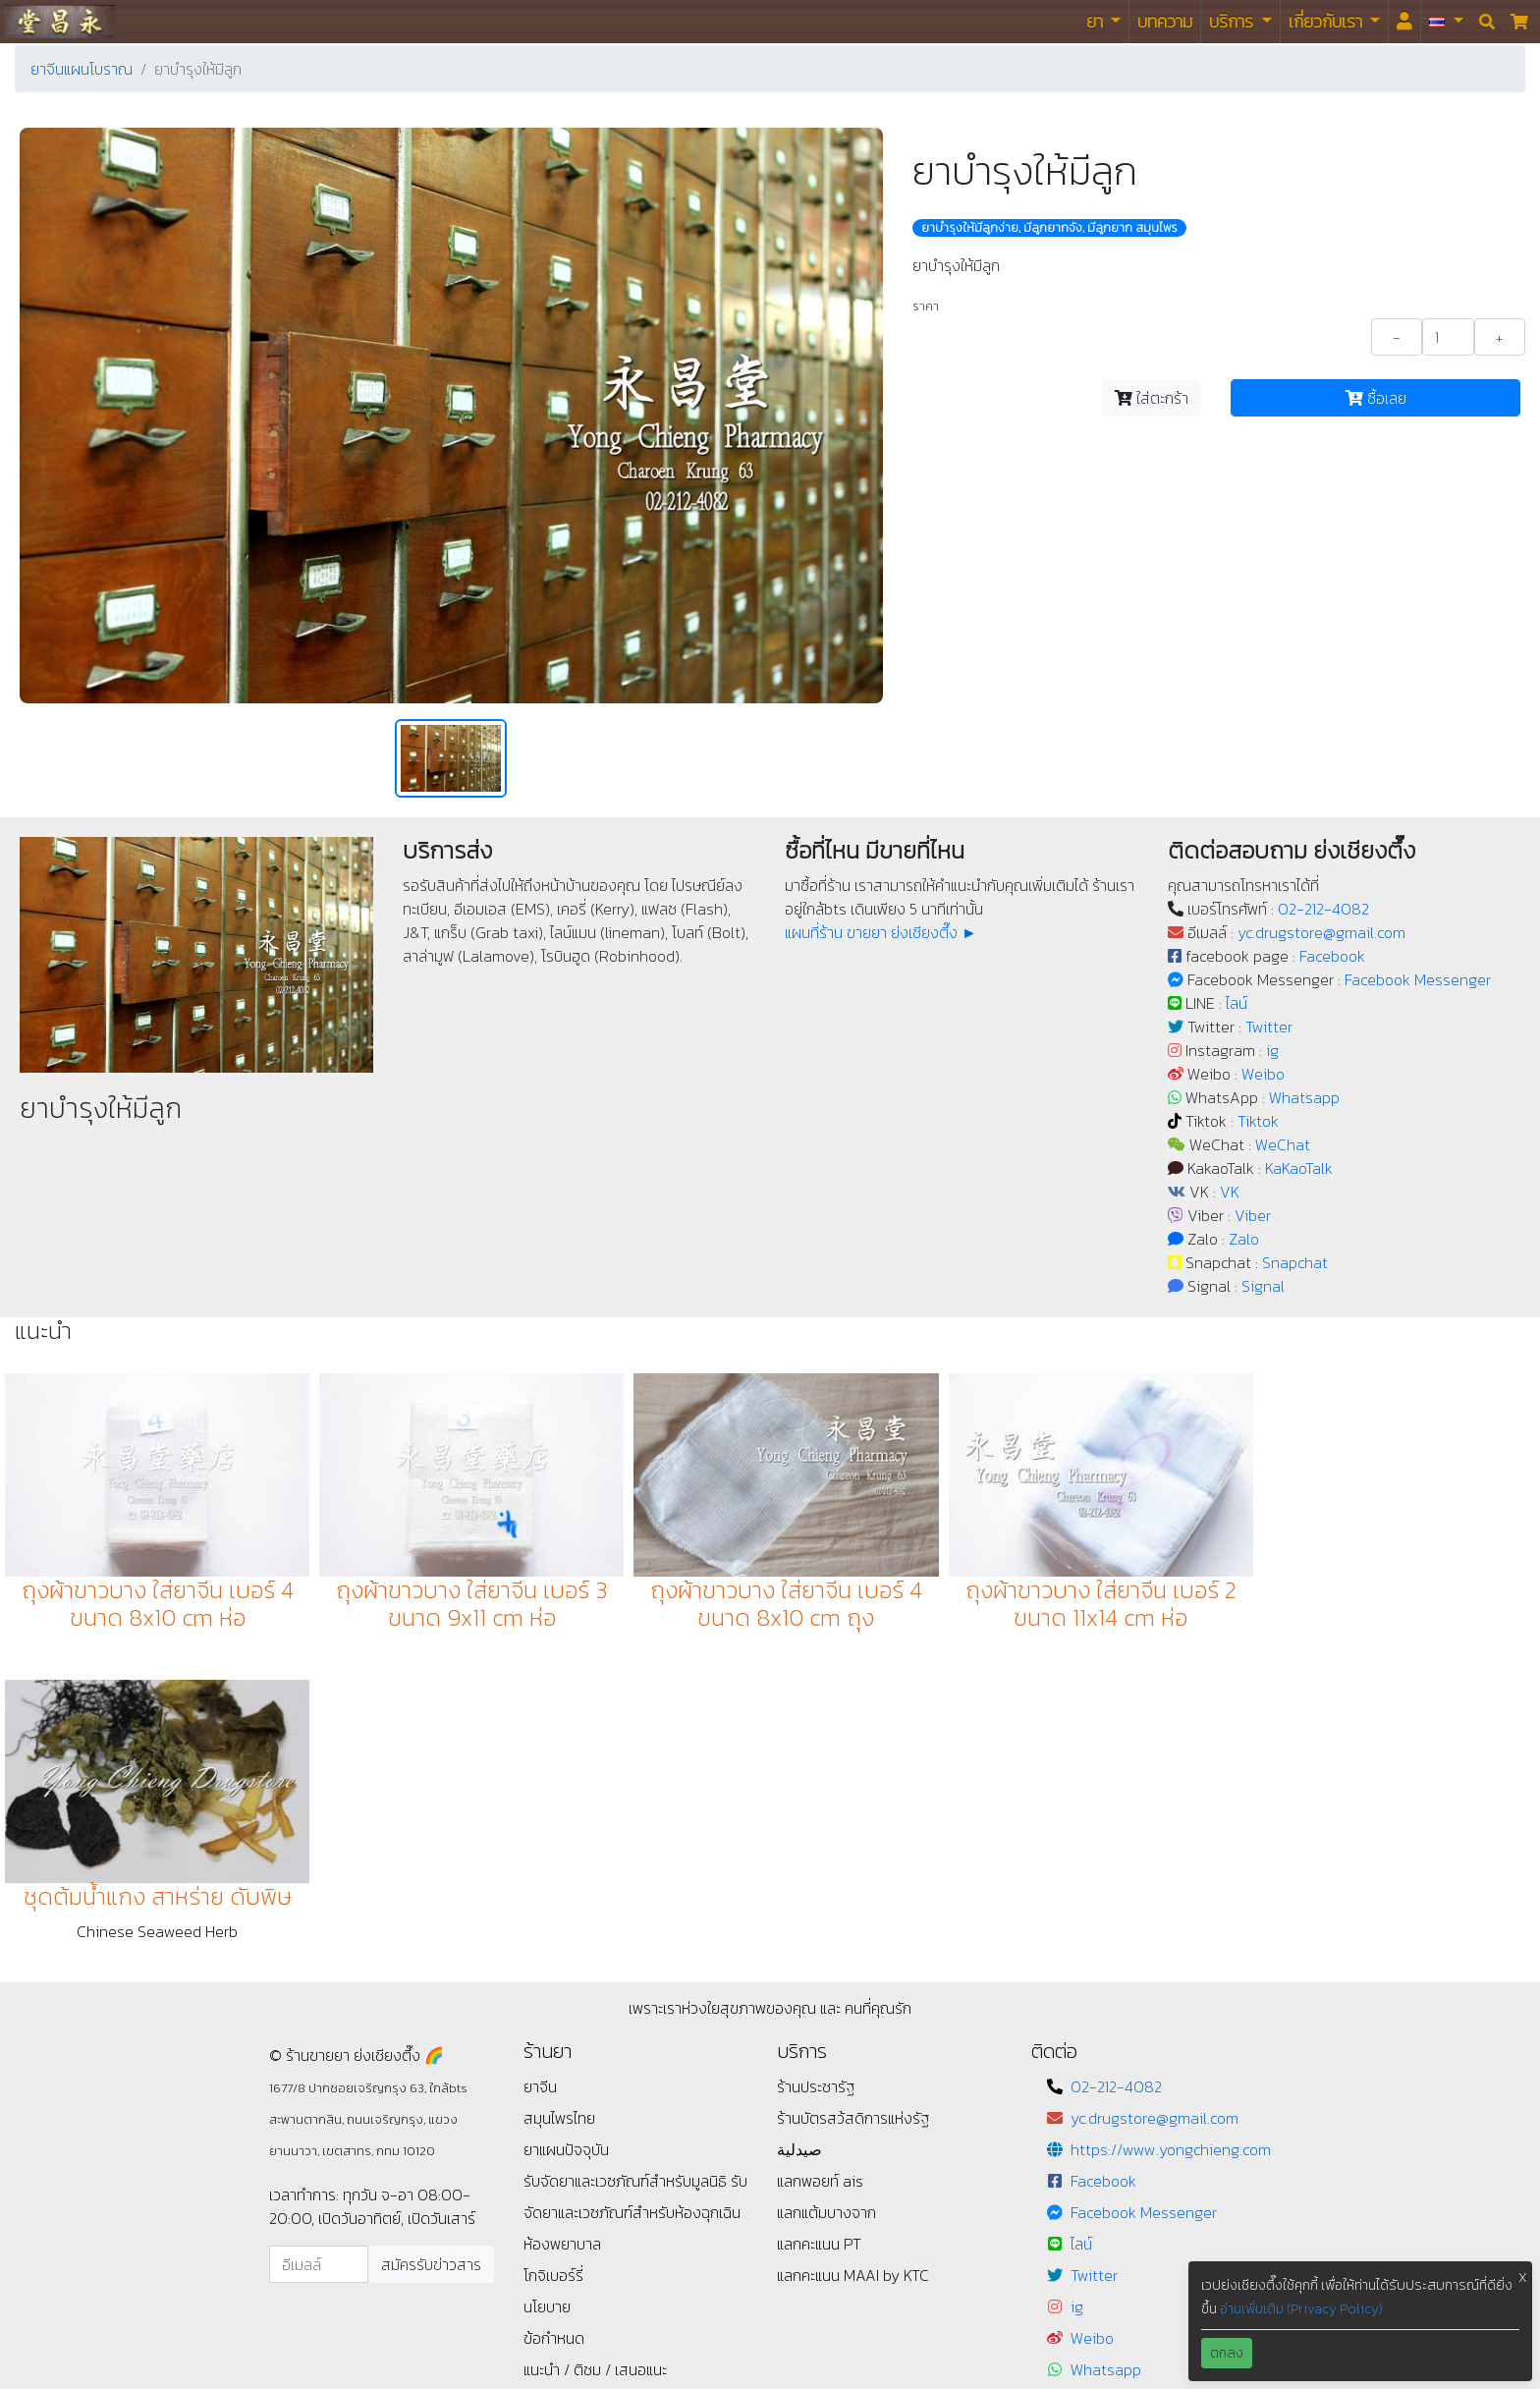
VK (1229, 1191)
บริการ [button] (1233, 21)
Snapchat (1295, 1262)
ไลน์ (1236, 1003)
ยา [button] (1096, 21)
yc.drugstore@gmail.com (1321, 932)
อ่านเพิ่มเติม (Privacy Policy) (1301, 2309)
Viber (1253, 1215)
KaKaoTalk (1299, 1168)
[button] (1446, 21)
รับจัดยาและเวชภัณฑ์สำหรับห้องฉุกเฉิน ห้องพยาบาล (635, 1900)
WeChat (1282, 1144)
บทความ (1164, 21)
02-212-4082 (1323, 908)
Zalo (1244, 1238)
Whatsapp (1304, 1097)
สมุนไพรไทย (559, 1805)
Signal (1263, 1286)
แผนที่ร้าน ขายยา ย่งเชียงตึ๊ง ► (881, 932)
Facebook (1332, 956)
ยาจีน (540, 1774)
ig (1272, 1050)
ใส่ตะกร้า (1151, 398)
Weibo (1263, 1073)
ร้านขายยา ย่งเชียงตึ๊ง (59, 21)
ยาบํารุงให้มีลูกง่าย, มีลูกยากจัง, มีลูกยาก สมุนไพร (1049, 228)
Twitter (1268, 1026)
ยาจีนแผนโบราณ (81, 69)
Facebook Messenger (1418, 979)
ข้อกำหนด (553, 2025)
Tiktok (1258, 1121)
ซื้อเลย (1376, 398)
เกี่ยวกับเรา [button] (1327, 21)
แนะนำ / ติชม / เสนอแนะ (595, 2057)
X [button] (1522, 2277)
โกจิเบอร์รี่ (553, 1962)
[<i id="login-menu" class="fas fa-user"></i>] (1404, 21)
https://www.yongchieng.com (1171, 1837)
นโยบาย (547, 1994)
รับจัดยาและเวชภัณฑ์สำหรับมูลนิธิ (627, 1868)
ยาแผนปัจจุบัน (566, 1837)
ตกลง (1226, 2353)
